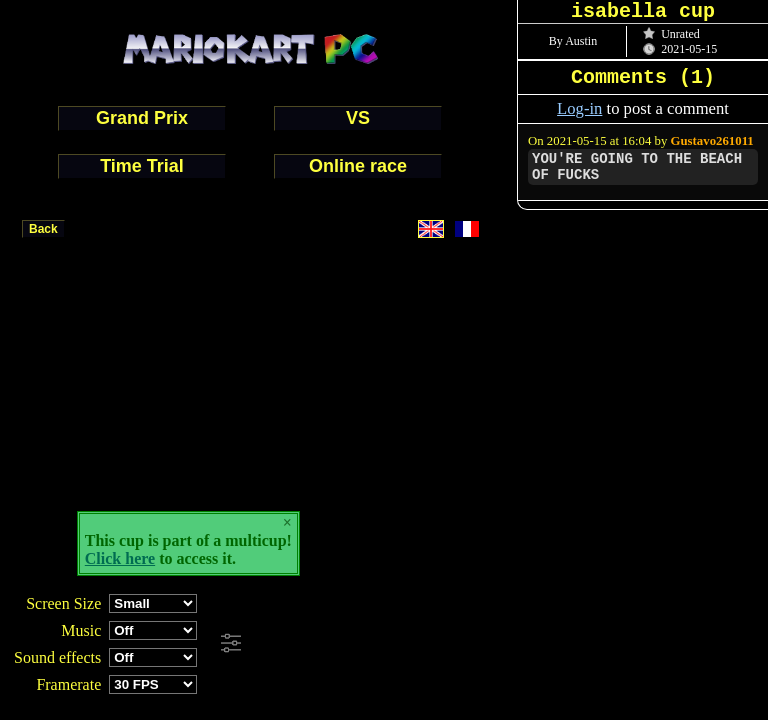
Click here (120, 558)
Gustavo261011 (712, 141)
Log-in (579, 108)
